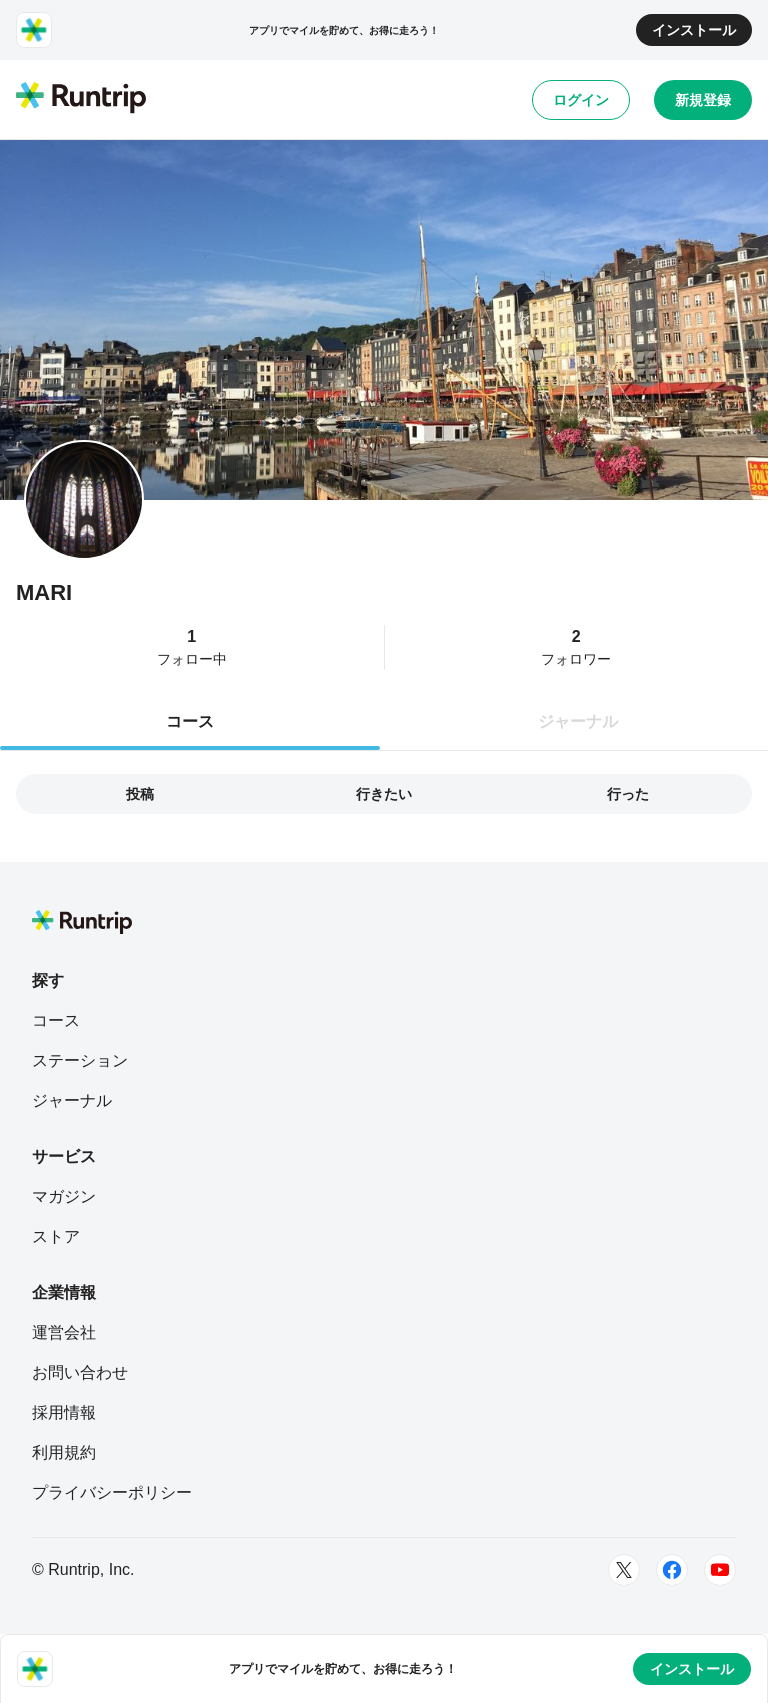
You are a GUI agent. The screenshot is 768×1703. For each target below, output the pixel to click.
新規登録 (703, 100)
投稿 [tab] (140, 794)
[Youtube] (720, 1570)
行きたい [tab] (384, 794)
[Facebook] (672, 1570)
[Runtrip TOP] (81, 99)
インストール (694, 30)
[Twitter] (624, 1570)
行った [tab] (628, 794)
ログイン (581, 100)
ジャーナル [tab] (578, 721)
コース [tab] (190, 721)
